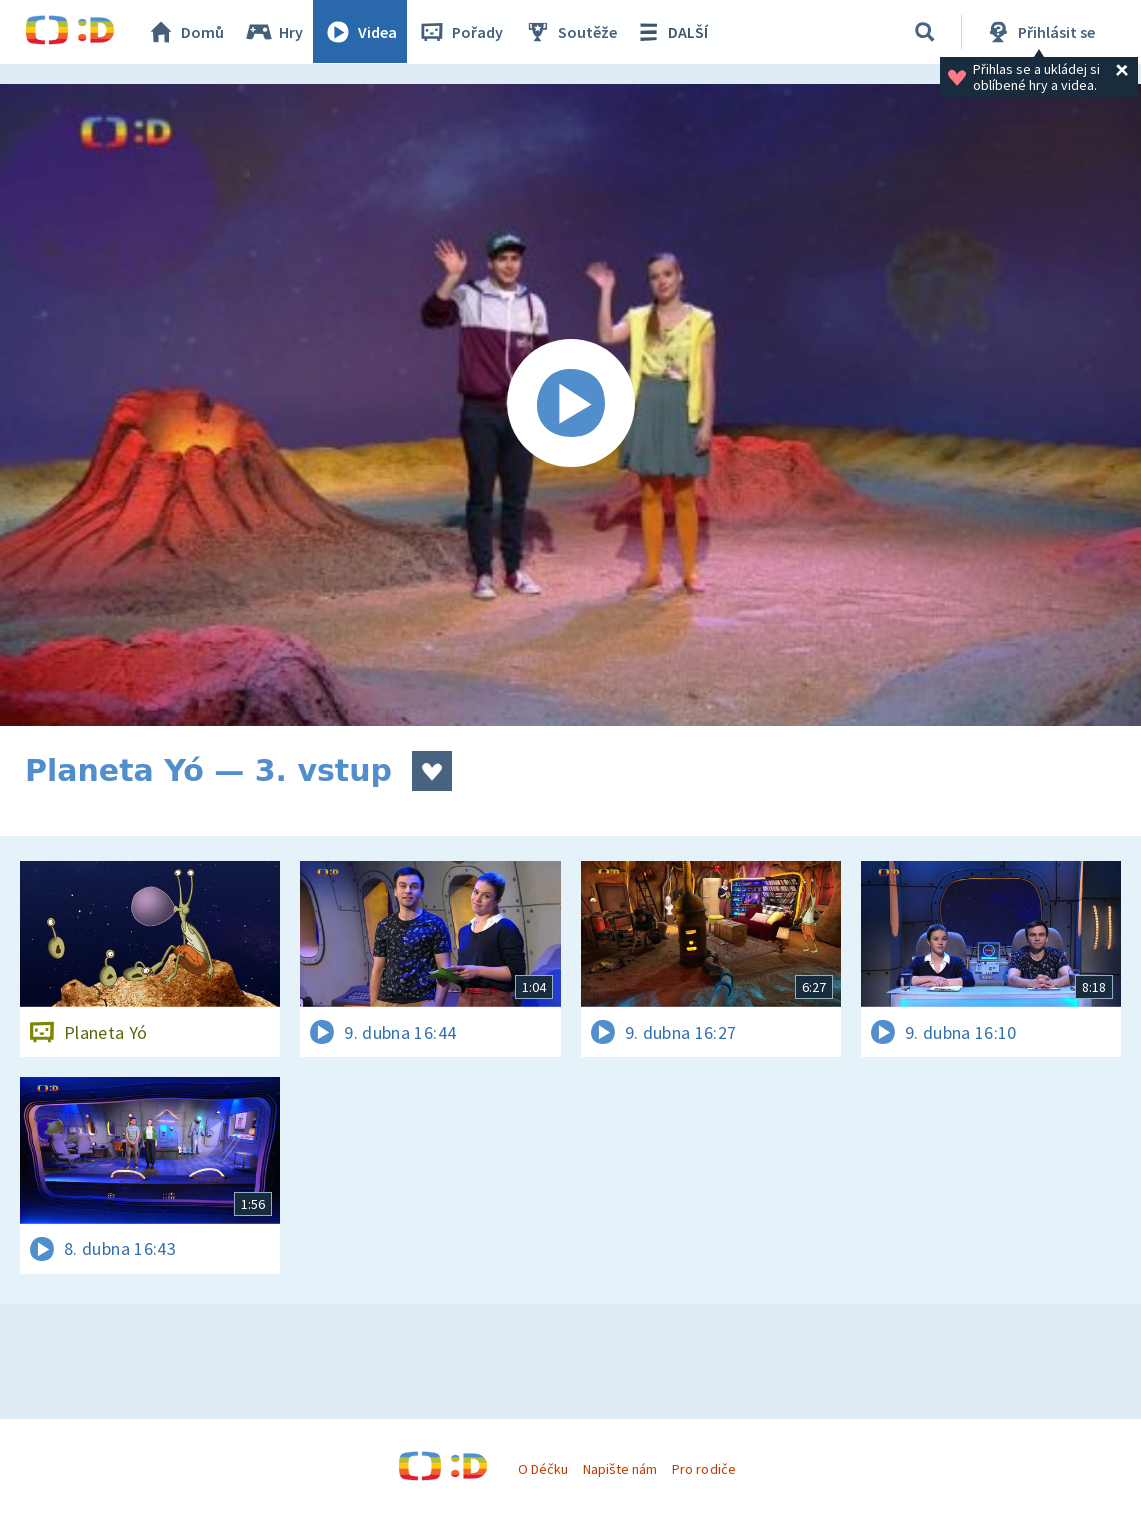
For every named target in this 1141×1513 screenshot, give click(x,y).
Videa (361, 32)
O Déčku (543, 1469)
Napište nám (620, 1469)
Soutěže (571, 32)
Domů (186, 32)
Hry (274, 32)
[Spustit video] (570, 405)
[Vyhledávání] (925, 32)
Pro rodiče (703, 1469)
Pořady (461, 32)
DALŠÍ (671, 32)
